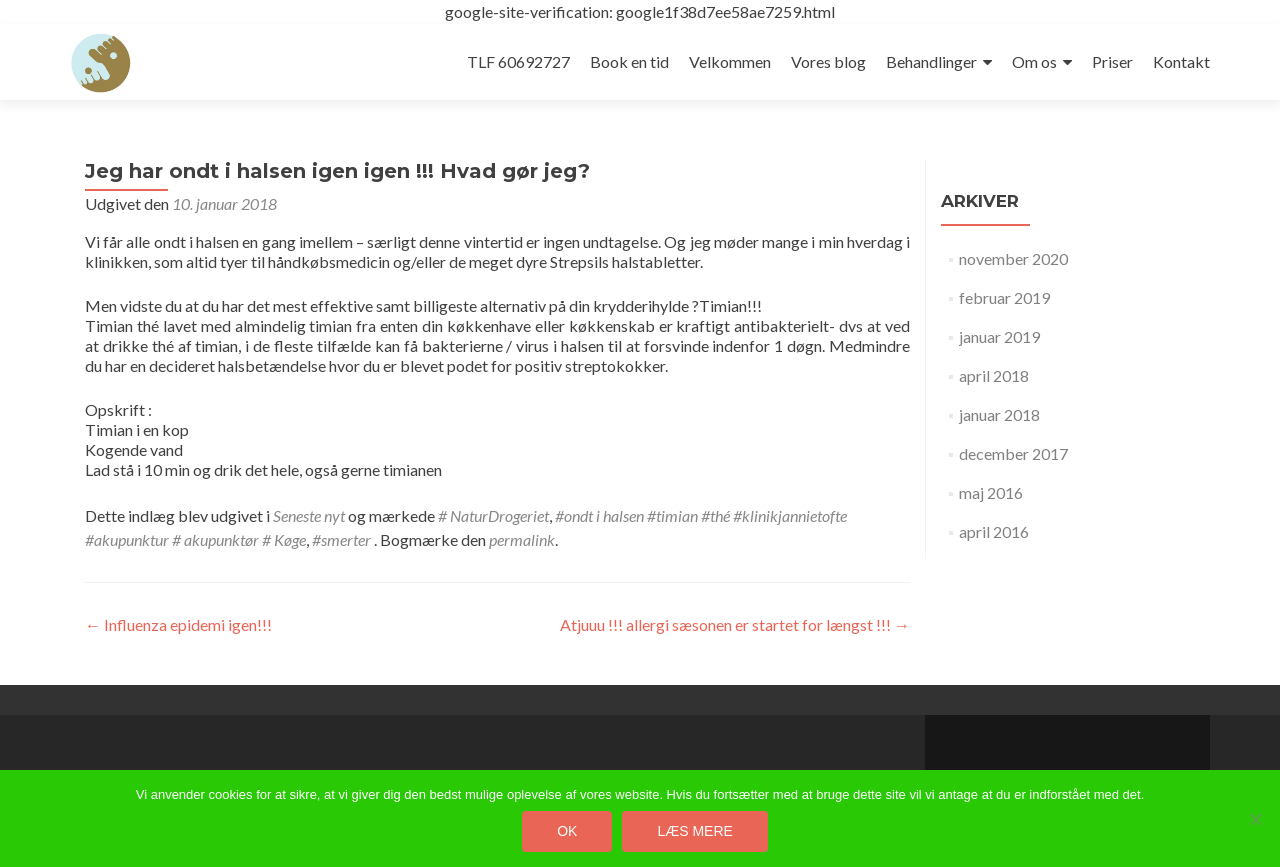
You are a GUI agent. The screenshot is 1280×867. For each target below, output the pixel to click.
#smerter (341, 539)
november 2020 (1013, 258)
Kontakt (1181, 61)
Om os (1034, 61)
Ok (567, 831)
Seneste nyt (309, 515)
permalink (522, 539)
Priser (1112, 61)
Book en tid (629, 61)
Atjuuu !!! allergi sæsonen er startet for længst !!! (735, 624)
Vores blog (828, 61)
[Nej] (1255, 819)
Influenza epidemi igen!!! (178, 624)
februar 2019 (1004, 297)
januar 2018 (999, 414)
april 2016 (994, 531)
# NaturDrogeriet (493, 515)
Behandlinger (931, 61)
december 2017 (1013, 453)
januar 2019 (999, 336)
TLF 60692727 (518, 61)
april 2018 (994, 375)
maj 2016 (991, 492)
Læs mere (694, 831)
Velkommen (730, 61)
